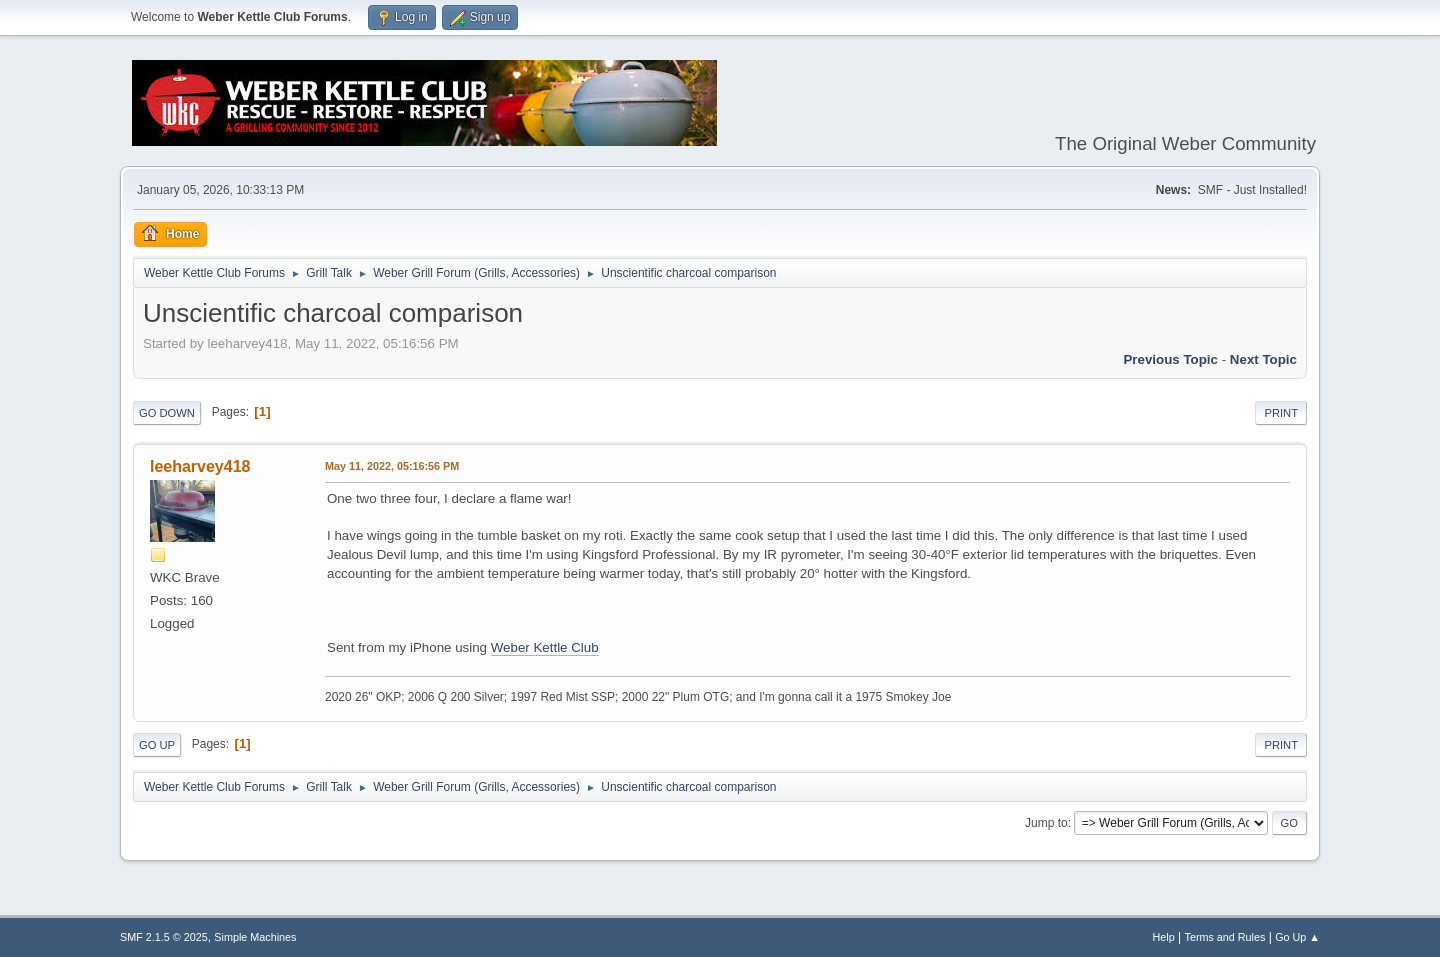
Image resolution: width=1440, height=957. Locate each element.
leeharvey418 (200, 466)
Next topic (1263, 359)
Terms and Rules (1225, 937)
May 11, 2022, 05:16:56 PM (392, 466)
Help (1164, 937)
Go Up (157, 745)
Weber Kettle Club (545, 647)
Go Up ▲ (1297, 937)
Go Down (167, 413)
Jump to (1046, 823)
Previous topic (1170, 359)
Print (1281, 413)
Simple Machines (255, 937)
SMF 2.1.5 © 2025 (164, 937)
